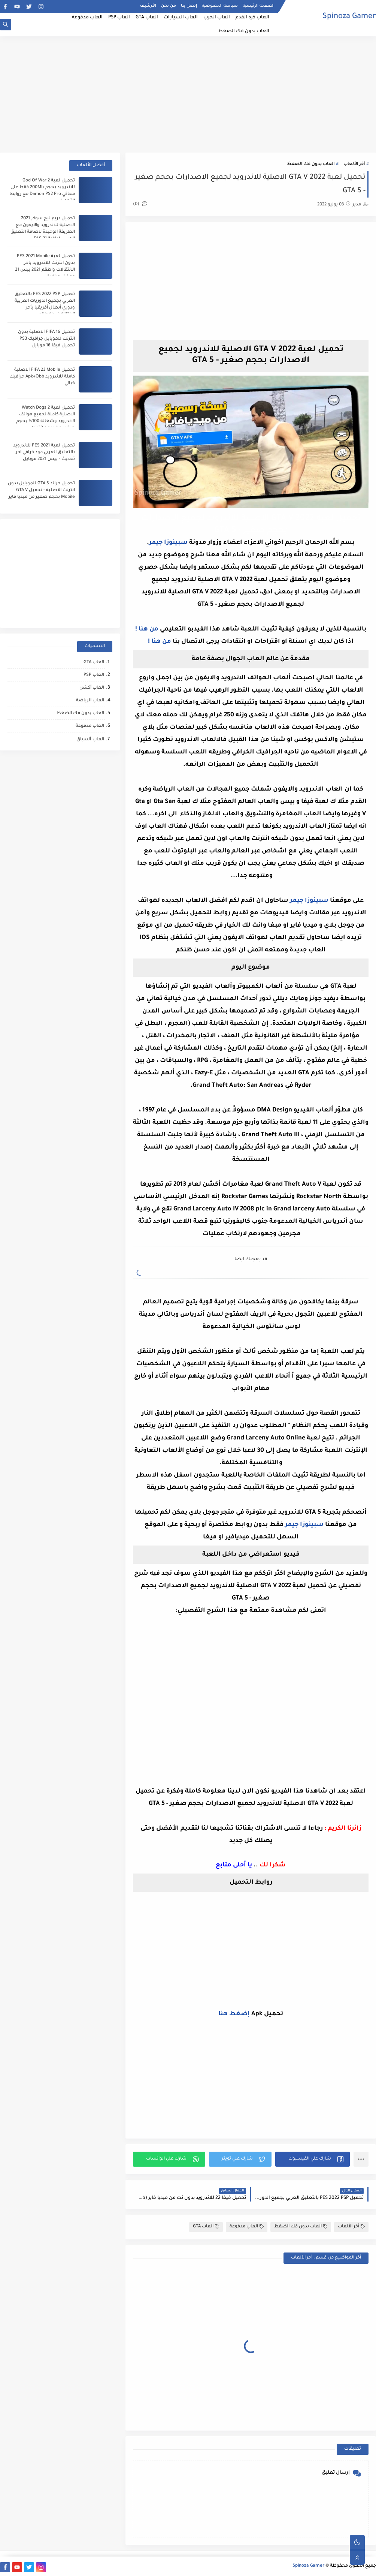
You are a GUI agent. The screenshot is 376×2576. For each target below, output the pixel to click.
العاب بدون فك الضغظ (243, 31)
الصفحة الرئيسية (259, 6)
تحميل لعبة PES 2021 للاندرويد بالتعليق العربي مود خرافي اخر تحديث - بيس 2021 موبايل (44, 452)
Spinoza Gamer (349, 17)
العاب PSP (119, 17)
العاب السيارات (181, 17)
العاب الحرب (216, 17)
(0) (140, 204)
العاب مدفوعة (87, 17)
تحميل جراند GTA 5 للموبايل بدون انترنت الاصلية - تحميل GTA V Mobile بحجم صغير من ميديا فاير (41, 490)
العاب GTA (147, 17)
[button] (312, 2159)
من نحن (168, 6)
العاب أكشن (91, 688)
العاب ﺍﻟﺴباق (90, 739)
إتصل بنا (189, 6)
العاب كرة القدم (252, 17)
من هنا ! (146, 629)
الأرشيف (148, 6)
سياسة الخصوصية (220, 6)
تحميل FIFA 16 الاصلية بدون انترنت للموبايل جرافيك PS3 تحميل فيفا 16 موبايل (46, 339)
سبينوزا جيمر (168, 542)
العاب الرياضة (90, 700)
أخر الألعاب (354, 164)
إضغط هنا (234, 2014)
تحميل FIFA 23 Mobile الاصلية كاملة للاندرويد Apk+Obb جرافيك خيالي (42, 377)
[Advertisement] (188, 94)
